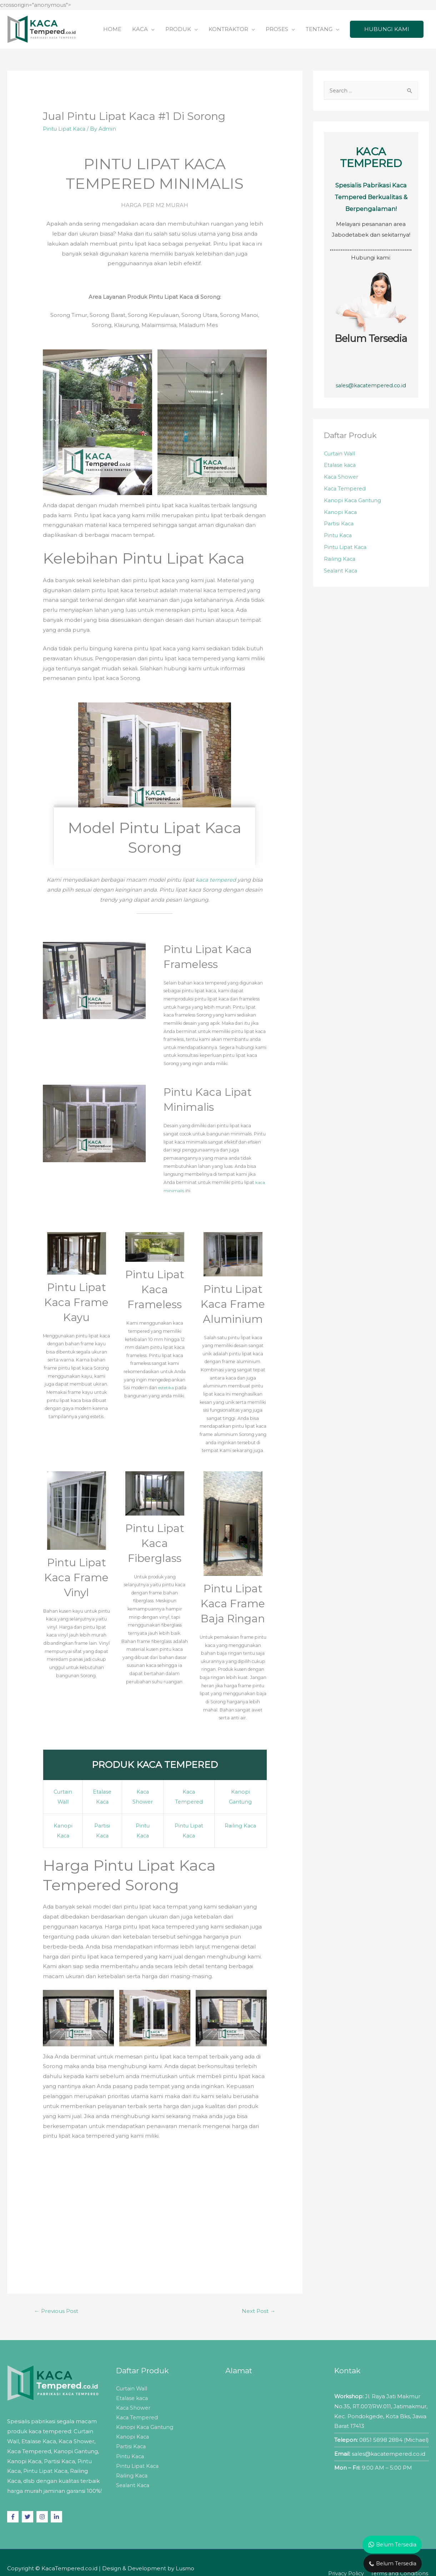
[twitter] (28, 2516)
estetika (165, 1387)
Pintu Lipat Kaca (65, 128)
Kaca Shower (342, 478)
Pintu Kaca (338, 538)
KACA (140, 29)
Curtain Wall (340, 454)
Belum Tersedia (371, 339)
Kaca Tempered (346, 490)
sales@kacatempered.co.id (371, 386)
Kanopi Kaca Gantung (353, 502)
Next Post (257, 2310)
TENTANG (319, 29)
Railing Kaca (241, 1824)
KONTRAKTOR (228, 29)
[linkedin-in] (57, 2516)
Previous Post (57, 2310)
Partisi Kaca (339, 526)
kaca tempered (215, 879)
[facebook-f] (13, 2516)
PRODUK (178, 29)
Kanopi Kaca (341, 514)
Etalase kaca (341, 466)
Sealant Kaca (341, 574)
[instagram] (43, 2516)
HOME (112, 29)
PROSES (277, 29)
